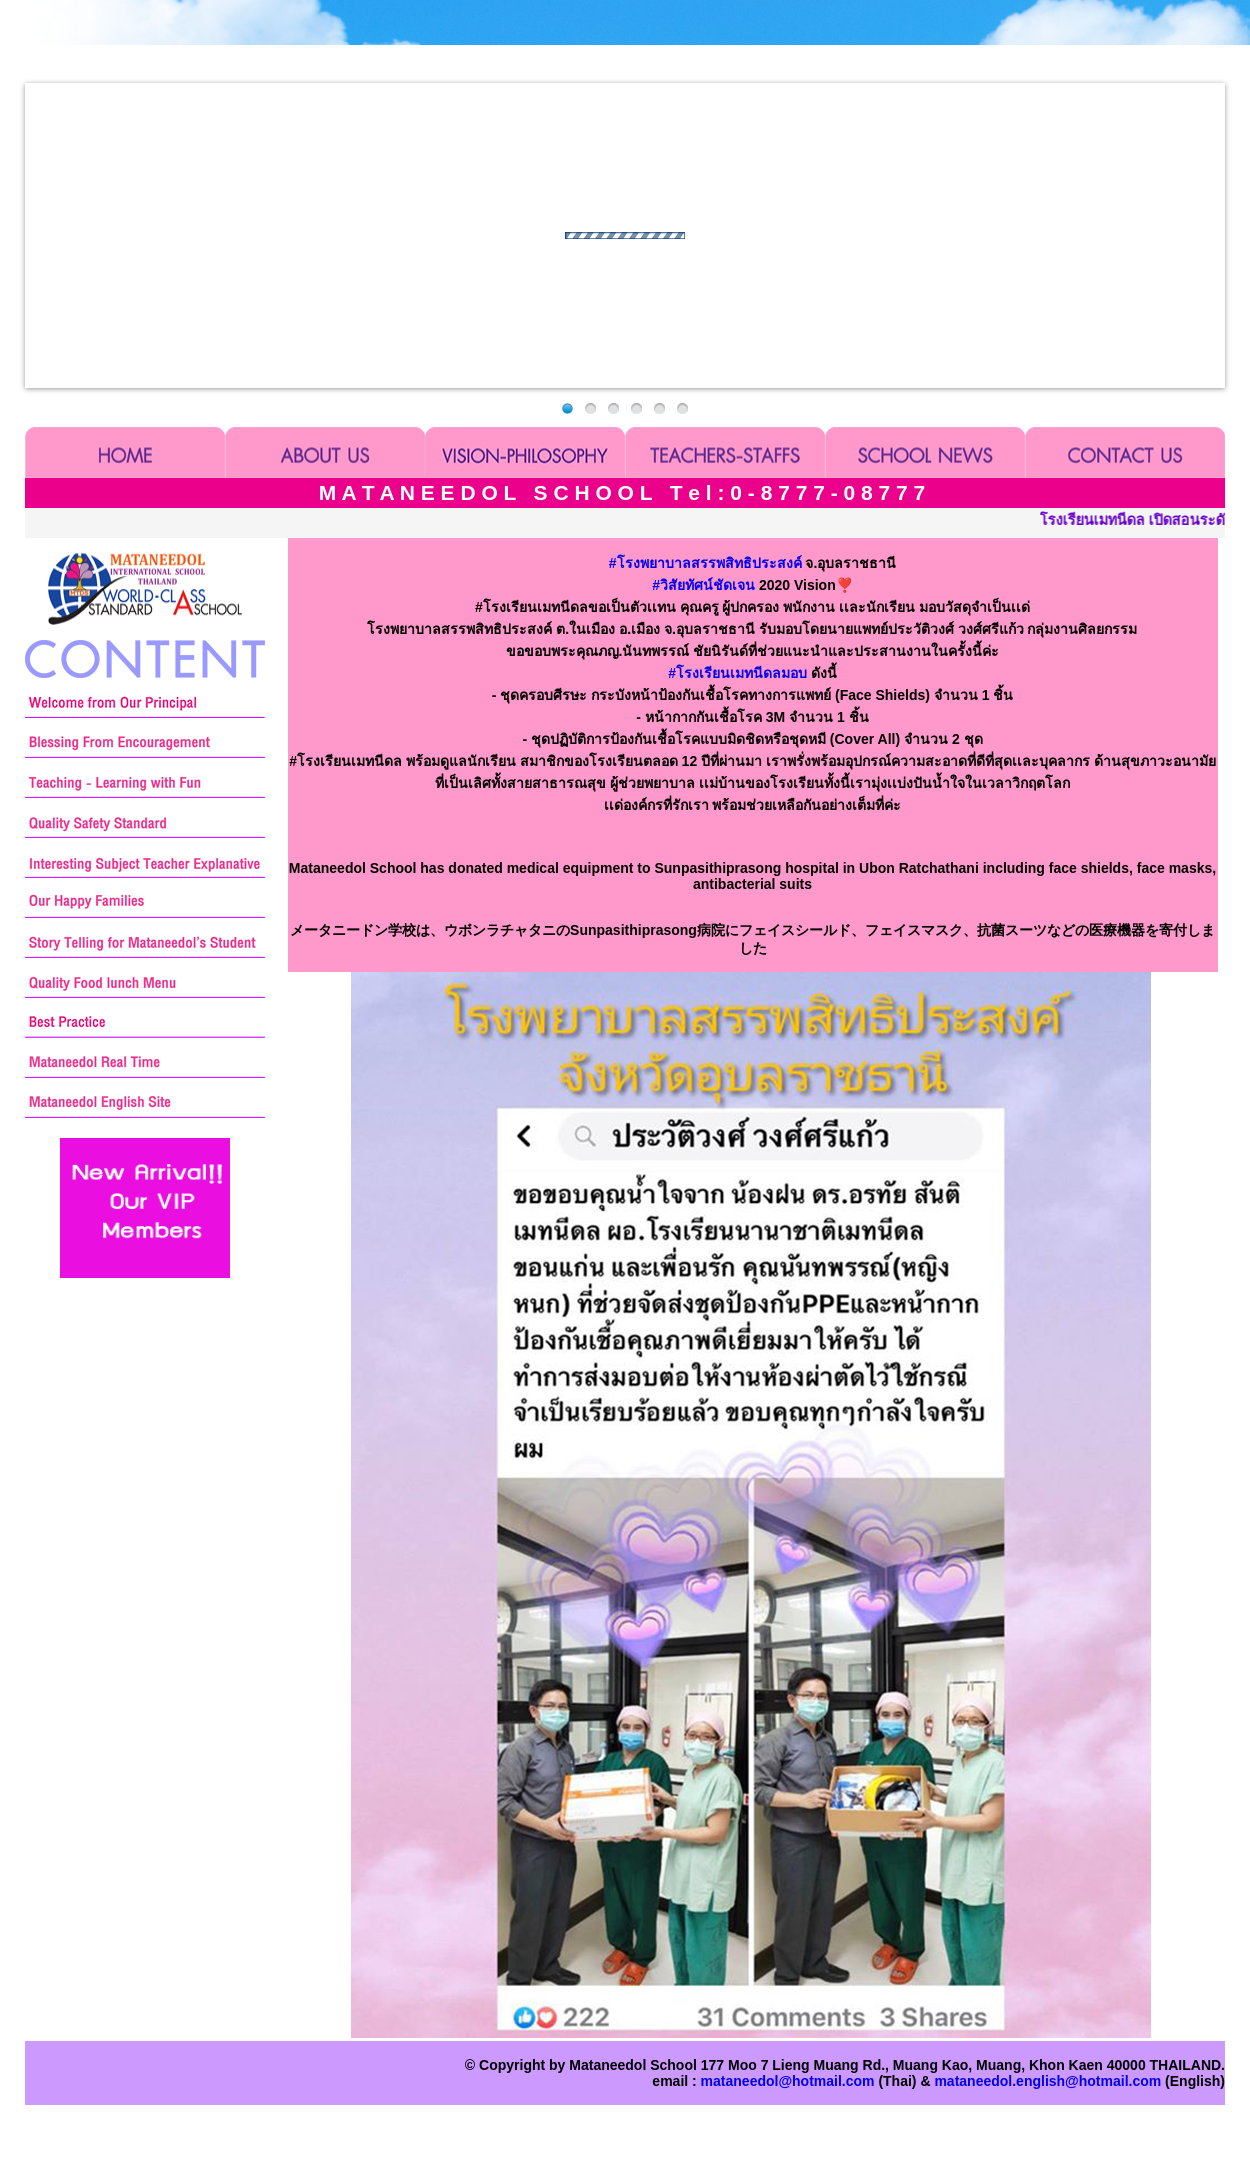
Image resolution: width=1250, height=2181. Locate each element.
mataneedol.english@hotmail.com (1047, 2081)
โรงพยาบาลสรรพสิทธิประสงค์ (705, 563)
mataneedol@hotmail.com (788, 2081)
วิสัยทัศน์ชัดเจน (703, 585)
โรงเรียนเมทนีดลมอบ (737, 673)
